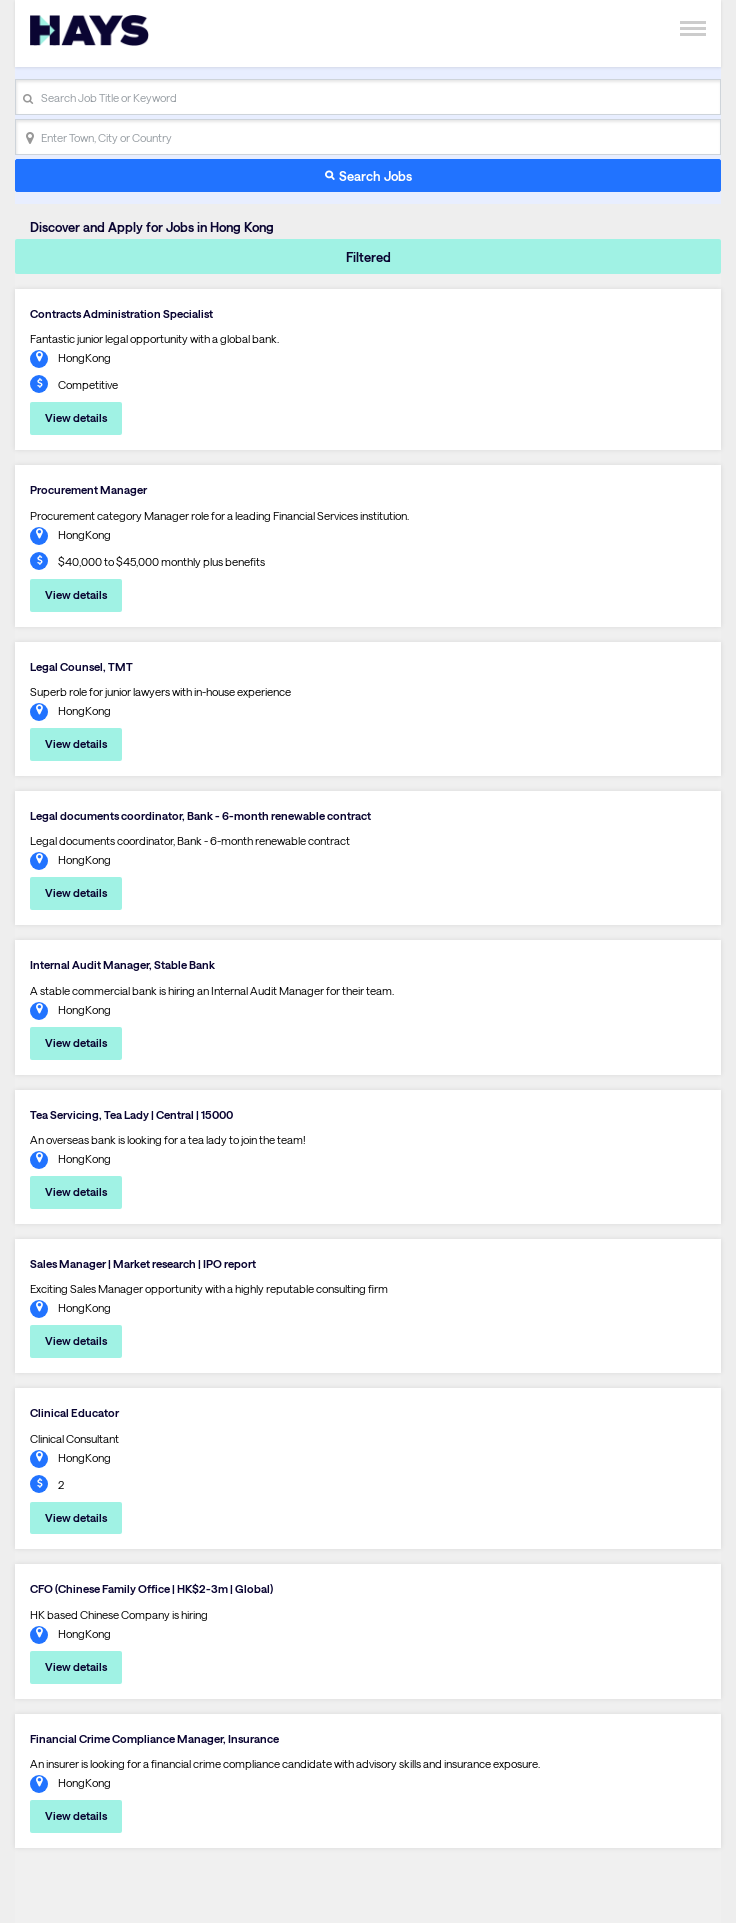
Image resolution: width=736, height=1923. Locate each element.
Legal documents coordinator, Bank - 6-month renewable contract (200, 815)
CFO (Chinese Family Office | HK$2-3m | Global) (151, 1588)
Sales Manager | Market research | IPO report (143, 1263)
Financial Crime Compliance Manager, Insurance (154, 1738)
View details (76, 417)
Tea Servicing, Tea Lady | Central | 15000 (131, 1114)
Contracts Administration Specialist (121, 313)
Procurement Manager (88, 489)
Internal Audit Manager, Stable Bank (122, 964)
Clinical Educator (74, 1412)
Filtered (368, 256)
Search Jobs (375, 175)
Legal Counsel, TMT (81, 666)
